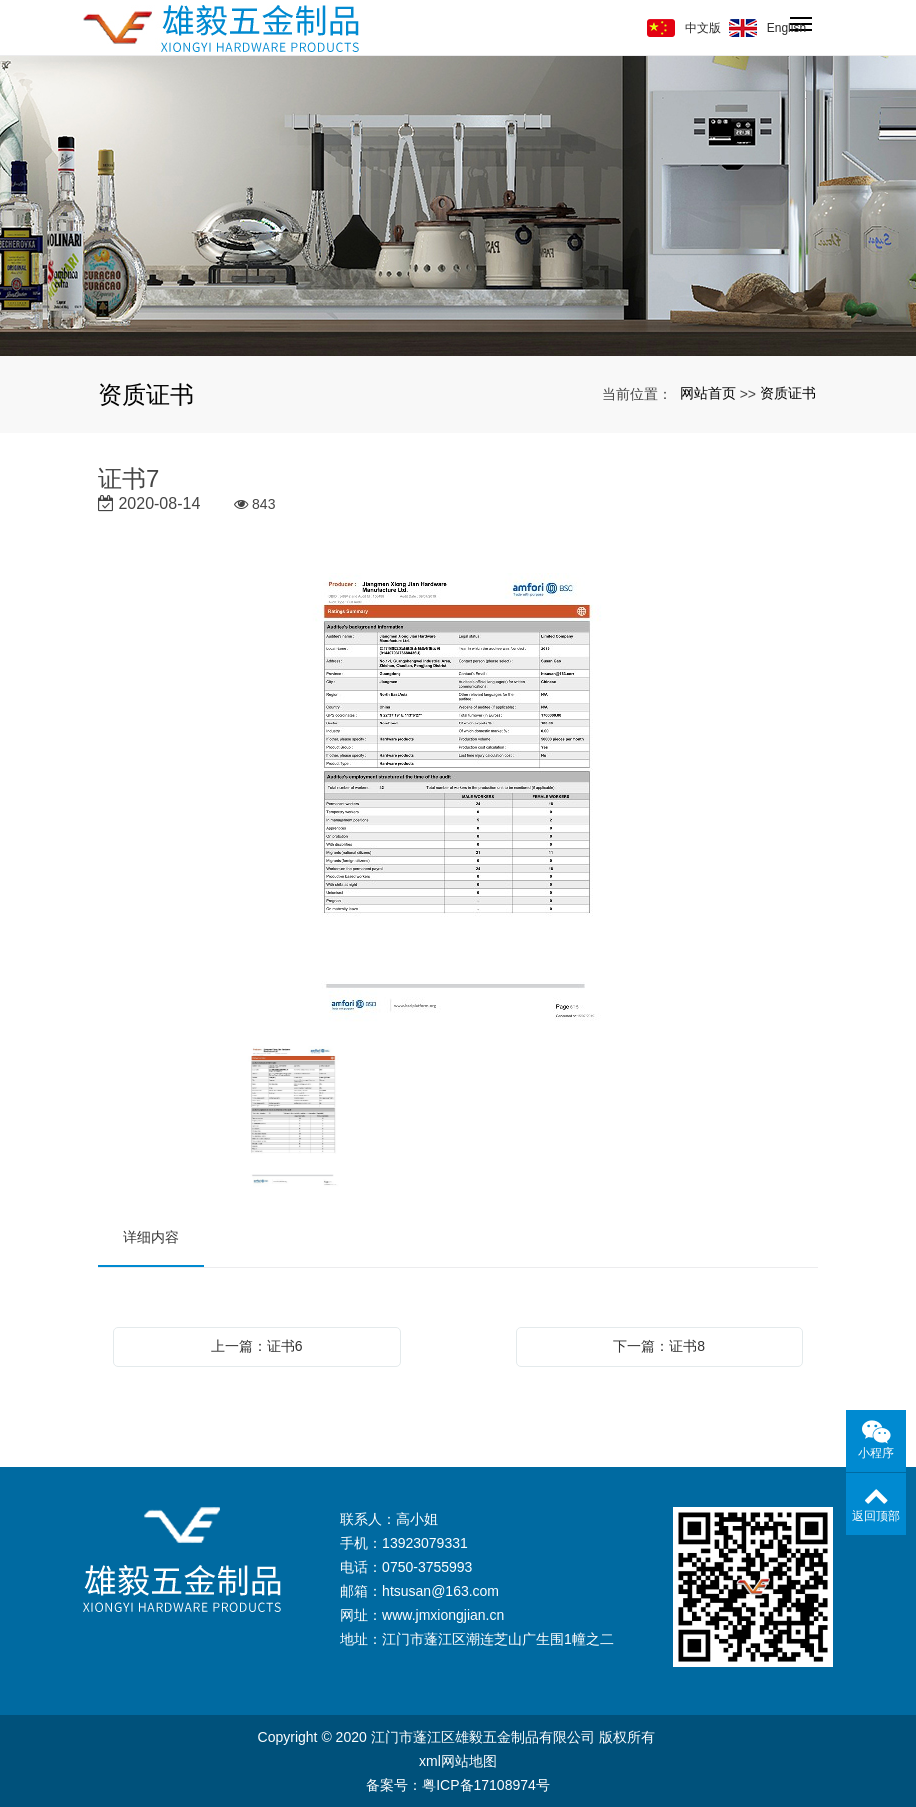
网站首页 (708, 393)
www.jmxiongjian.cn (443, 1615)
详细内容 (151, 1237)
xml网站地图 (458, 1761)
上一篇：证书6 (257, 1346)
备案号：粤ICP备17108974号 (458, 1785)
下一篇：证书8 (659, 1346)
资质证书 (788, 393)
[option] (458, 799)
